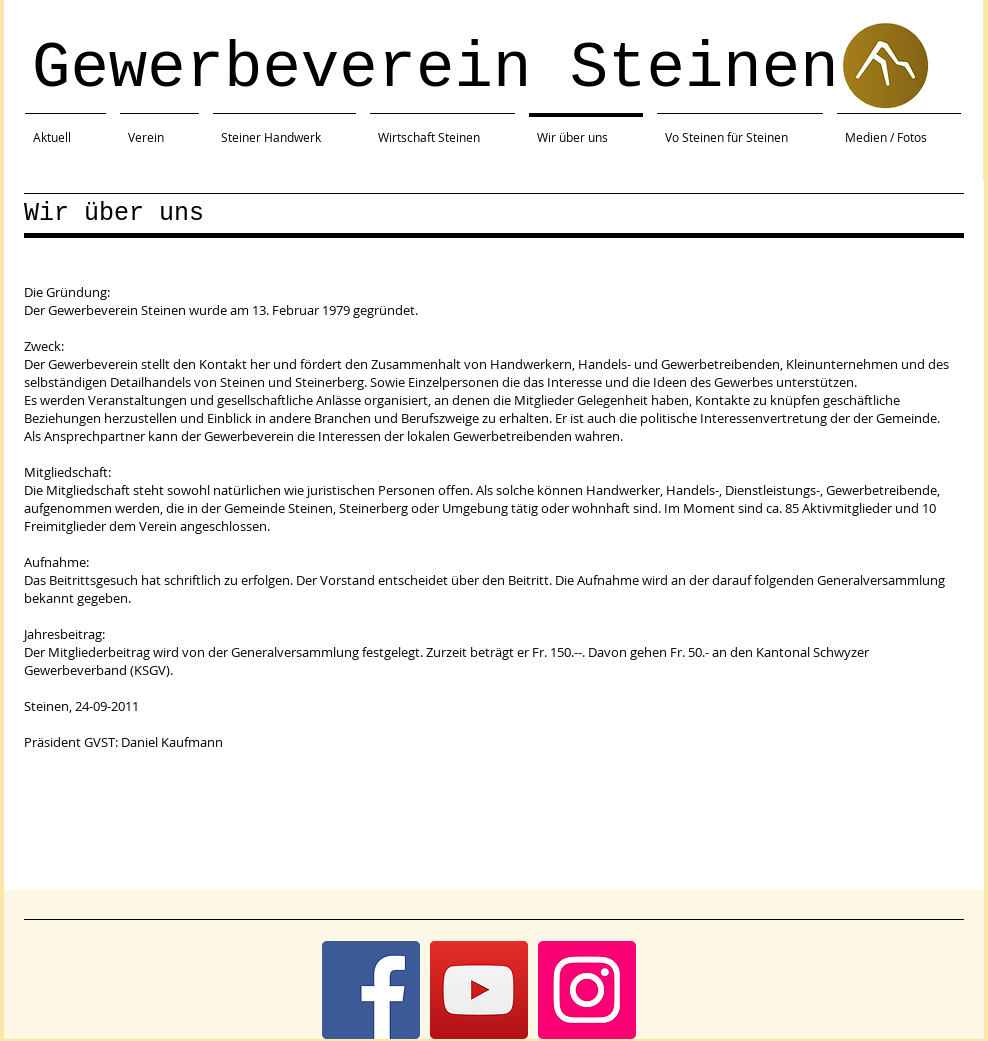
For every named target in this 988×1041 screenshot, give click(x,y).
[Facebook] (371, 990)
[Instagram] (587, 990)
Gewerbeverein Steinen (435, 69)
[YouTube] (479, 990)
